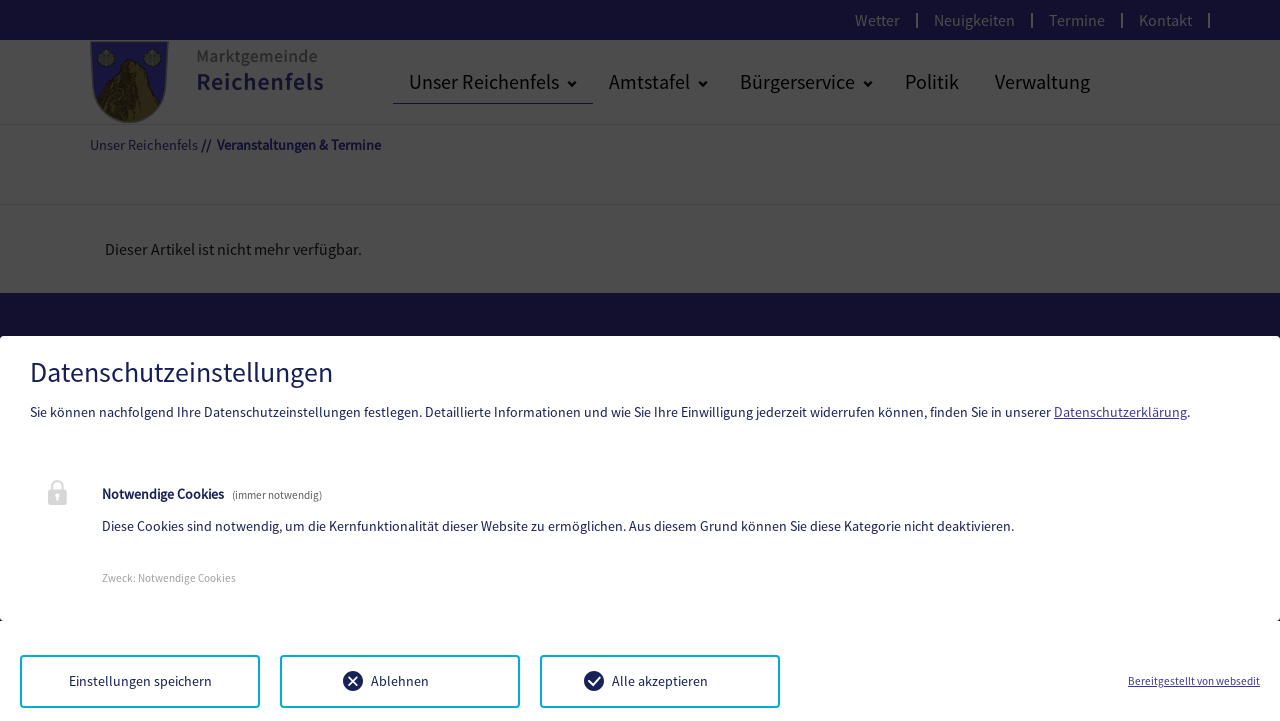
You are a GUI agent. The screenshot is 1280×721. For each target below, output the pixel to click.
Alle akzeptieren (660, 681)
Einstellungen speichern (140, 681)
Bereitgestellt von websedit (1194, 681)
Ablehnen (400, 681)
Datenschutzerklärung (1120, 412)
